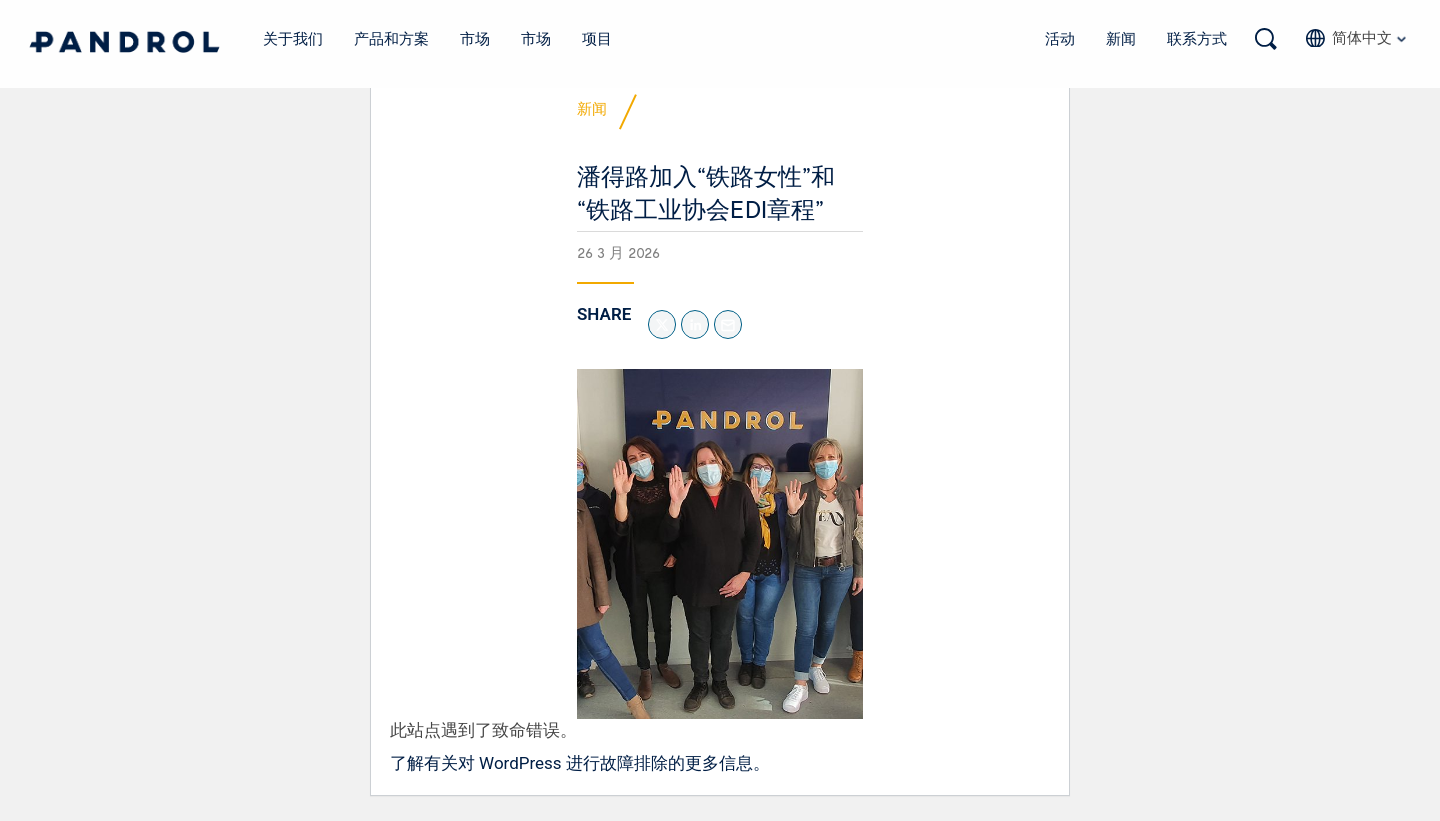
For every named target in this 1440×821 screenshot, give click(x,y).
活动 (1060, 38)
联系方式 (1197, 38)
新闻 (1121, 38)
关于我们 (293, 38)
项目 (597, 38)
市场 (475, 38)
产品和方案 (392, 38)
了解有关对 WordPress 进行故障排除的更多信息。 (580, 770)
